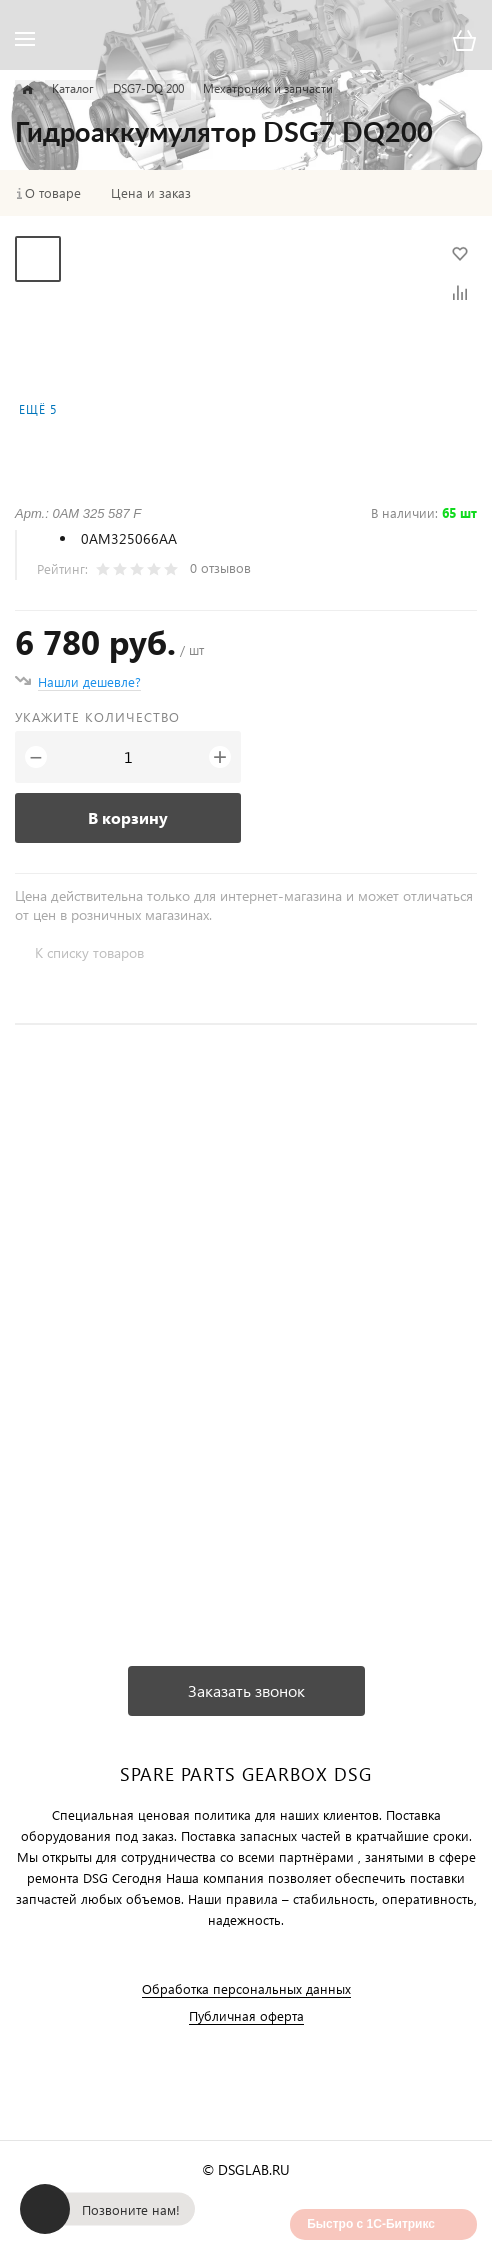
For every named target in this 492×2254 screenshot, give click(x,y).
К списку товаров (89, 952)
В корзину (128, 817)
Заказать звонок (246, 1690)
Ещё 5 (38, 409)
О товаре (53, 193)
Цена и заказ (151, 193)
